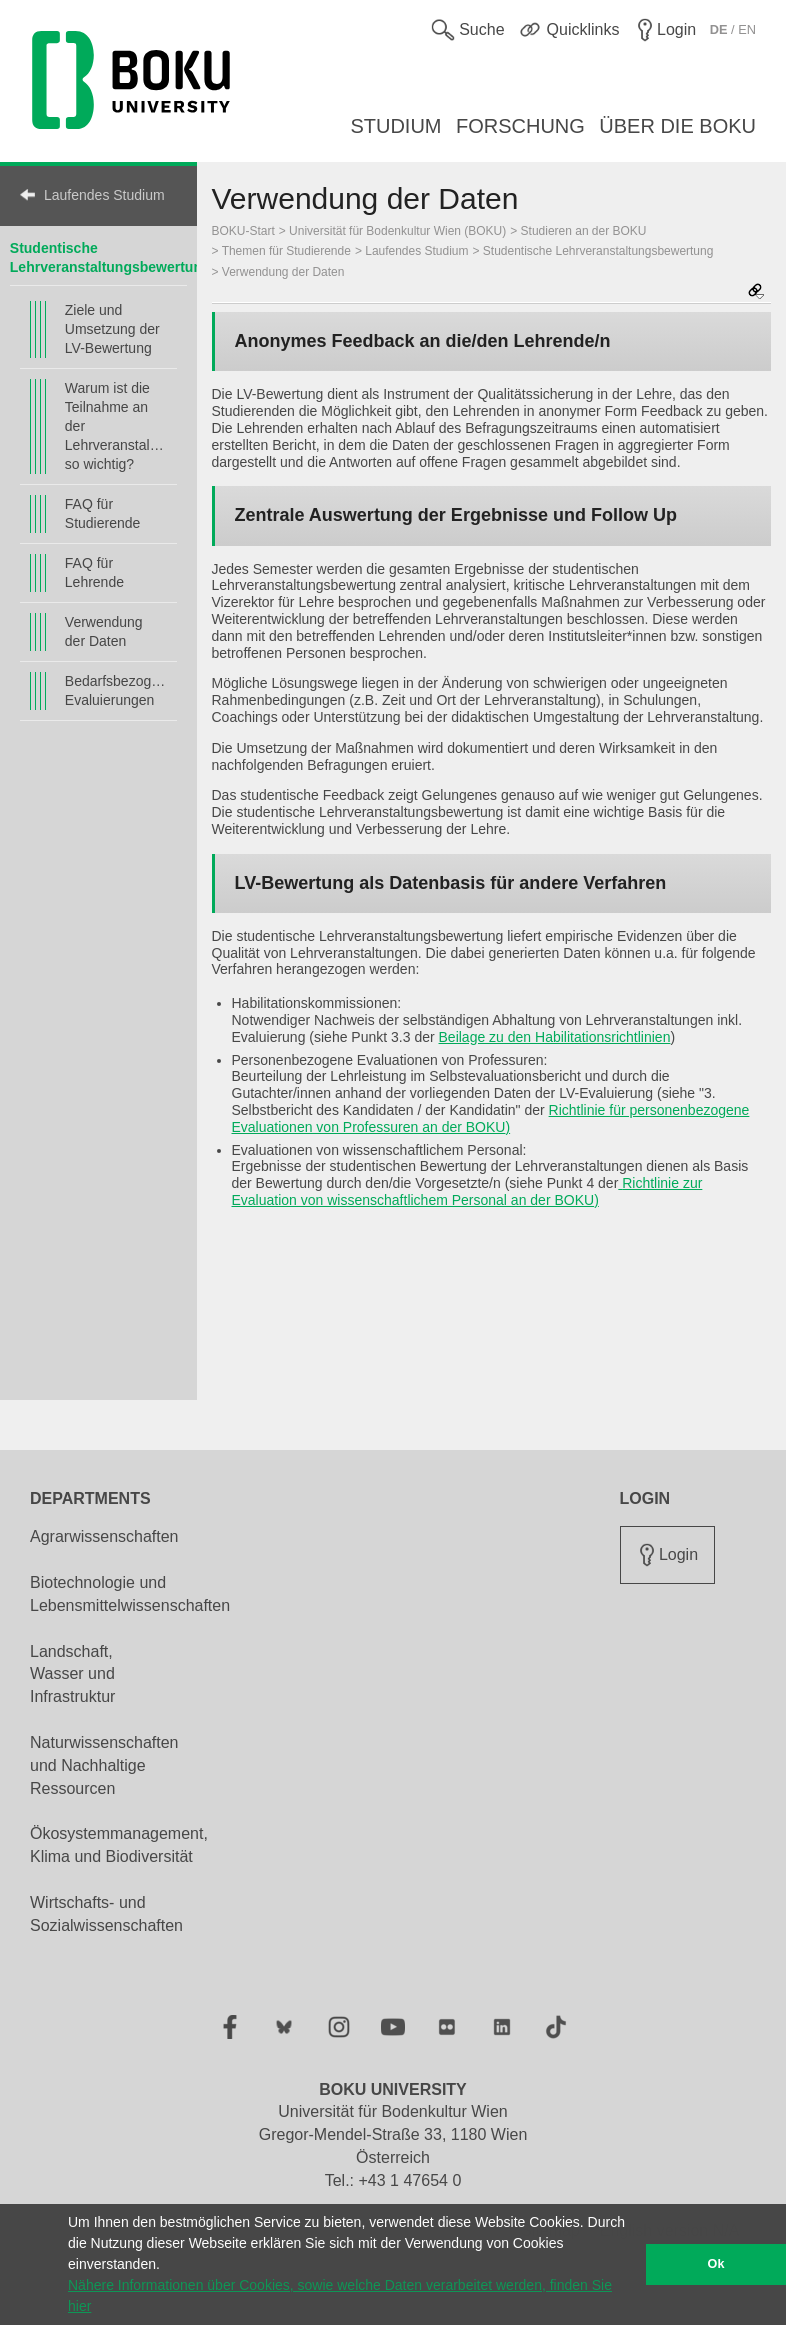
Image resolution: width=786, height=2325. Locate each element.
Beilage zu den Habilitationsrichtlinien (555, 1037)
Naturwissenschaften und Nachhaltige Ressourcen (104, 1765)
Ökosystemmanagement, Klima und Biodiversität (119, 1845)
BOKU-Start (243, 231)
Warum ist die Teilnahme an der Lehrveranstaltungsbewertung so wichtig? (116, 426)
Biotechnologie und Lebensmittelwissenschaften (130, 1594)
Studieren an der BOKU (584, 231)
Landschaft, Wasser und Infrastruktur (72, 1674)
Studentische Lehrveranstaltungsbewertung (598, 251)
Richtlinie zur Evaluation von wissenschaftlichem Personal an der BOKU (467, 1191)
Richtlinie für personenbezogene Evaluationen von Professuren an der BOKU (491, 1118)
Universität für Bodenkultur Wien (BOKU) (397, 231)
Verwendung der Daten (104, 631)
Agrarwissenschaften (104, 1536)
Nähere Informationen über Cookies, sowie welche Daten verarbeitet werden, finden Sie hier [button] (340, 2295)
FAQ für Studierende (103, 513)
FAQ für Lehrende (94, 572)
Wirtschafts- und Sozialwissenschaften (106, 1914)
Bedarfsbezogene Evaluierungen (116, 690)
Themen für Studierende (286, 251)
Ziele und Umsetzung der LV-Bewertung (112, 329)
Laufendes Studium (104, 195)
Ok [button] (716, 2264)
